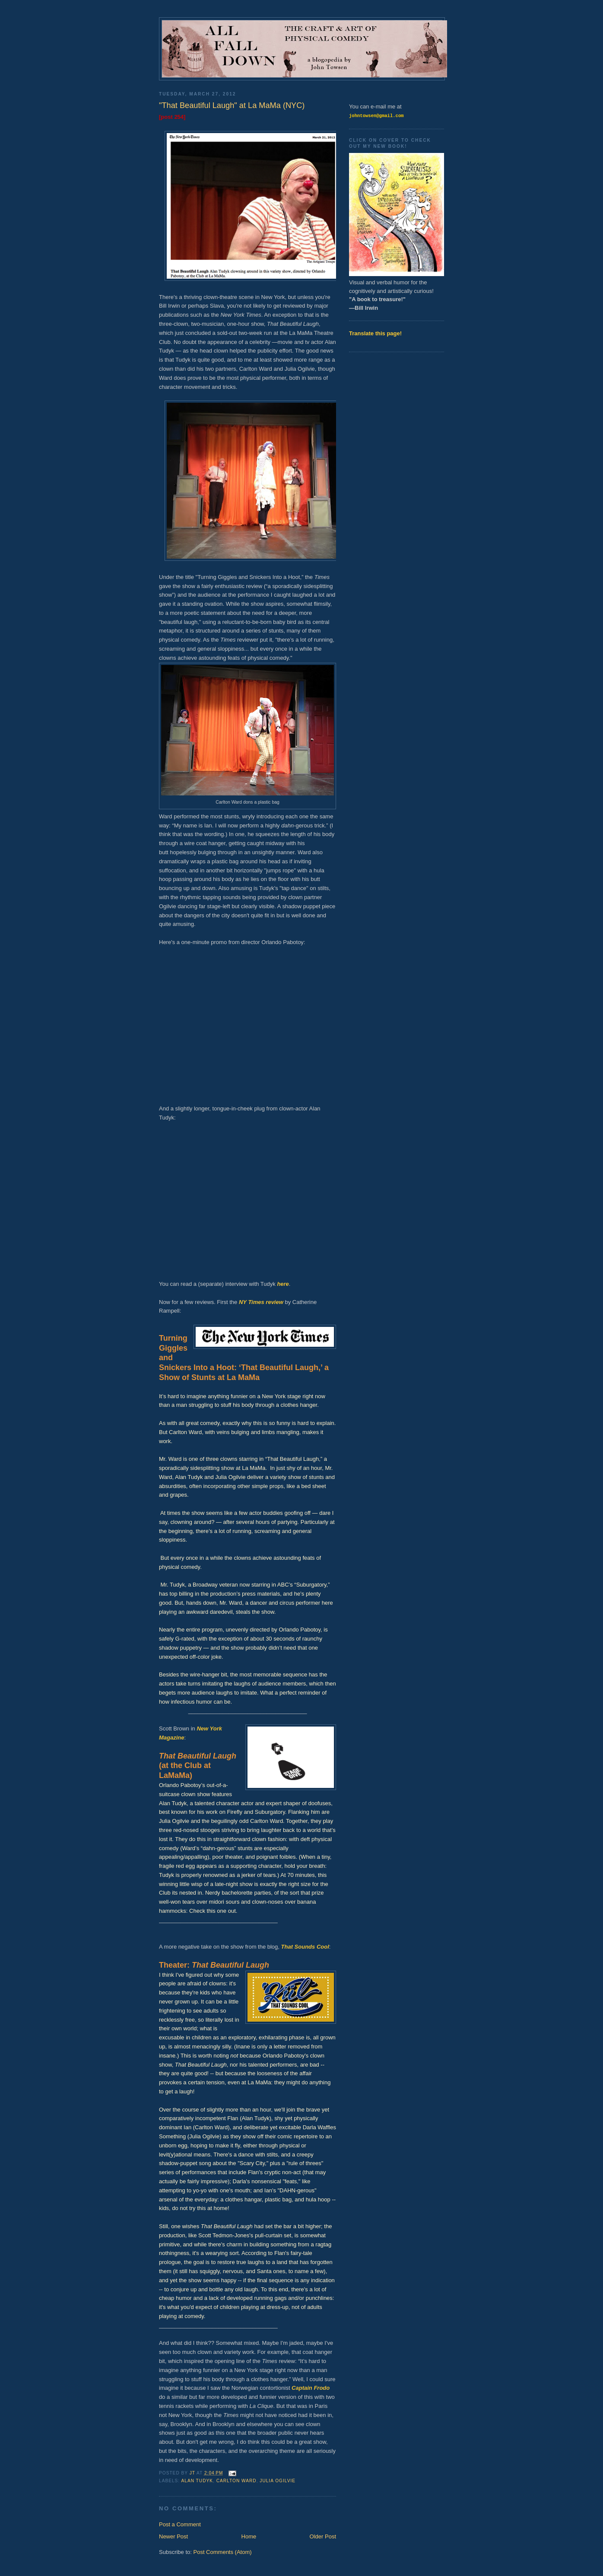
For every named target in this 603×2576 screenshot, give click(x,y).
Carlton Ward (236, 2480)
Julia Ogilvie (277, 2480)
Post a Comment (180, 2524)
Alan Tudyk (197, 2480)
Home (249, 2536)
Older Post (323, 2536)
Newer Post (173, 2536)
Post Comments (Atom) (223, 2552)
